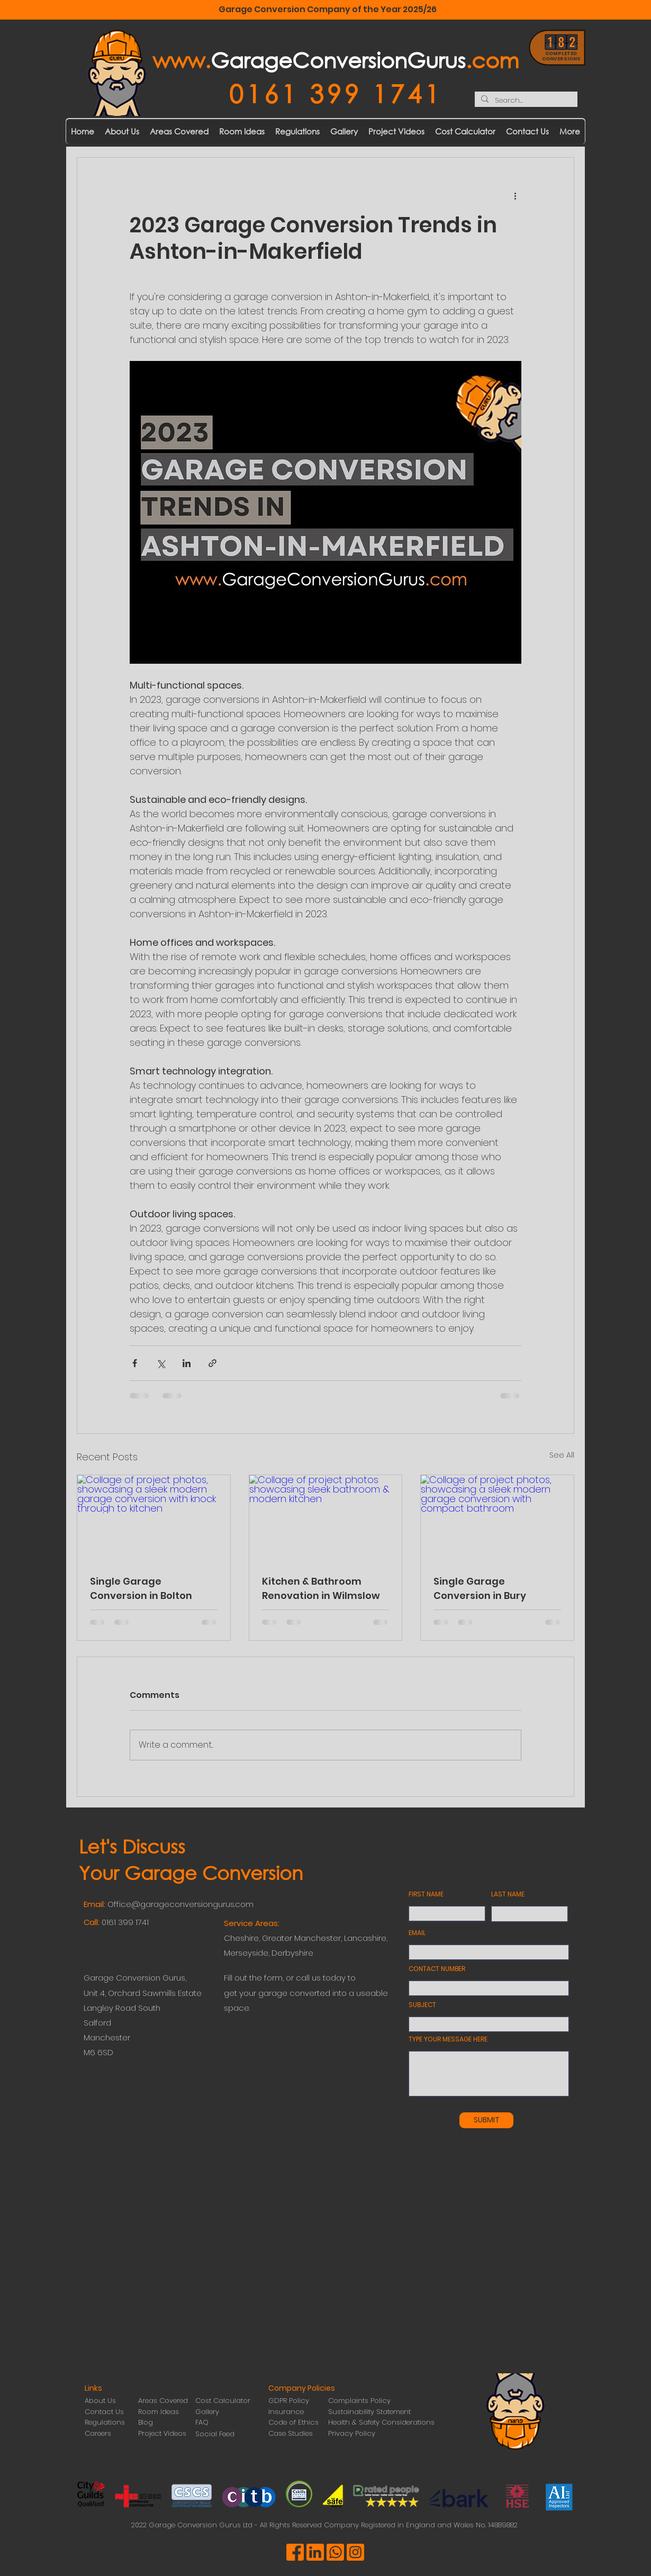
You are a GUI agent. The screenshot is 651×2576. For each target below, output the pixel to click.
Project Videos (162, 2433)
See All (561, 1455)
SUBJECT (422, 2005)
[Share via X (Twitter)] (161, 1363)
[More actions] (515, 195)
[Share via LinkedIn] (187, 1363)
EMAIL (417, 1933)
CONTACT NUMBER (437, 1969)
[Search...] (525, 101)
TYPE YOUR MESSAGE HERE (448, 2039)
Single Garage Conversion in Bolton (141, 1588)
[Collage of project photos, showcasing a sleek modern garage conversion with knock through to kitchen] (153, 1518)
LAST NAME (508, 1894)
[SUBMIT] (486, 2120)
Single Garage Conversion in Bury (479, 1588)
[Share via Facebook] (135, 1363)
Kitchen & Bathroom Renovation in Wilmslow (321, 1588)
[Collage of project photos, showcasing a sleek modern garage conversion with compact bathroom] (497, 1518)
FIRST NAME (426, 1894)
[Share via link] (212, 1363)
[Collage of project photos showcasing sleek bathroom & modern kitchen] (325, 1518)
